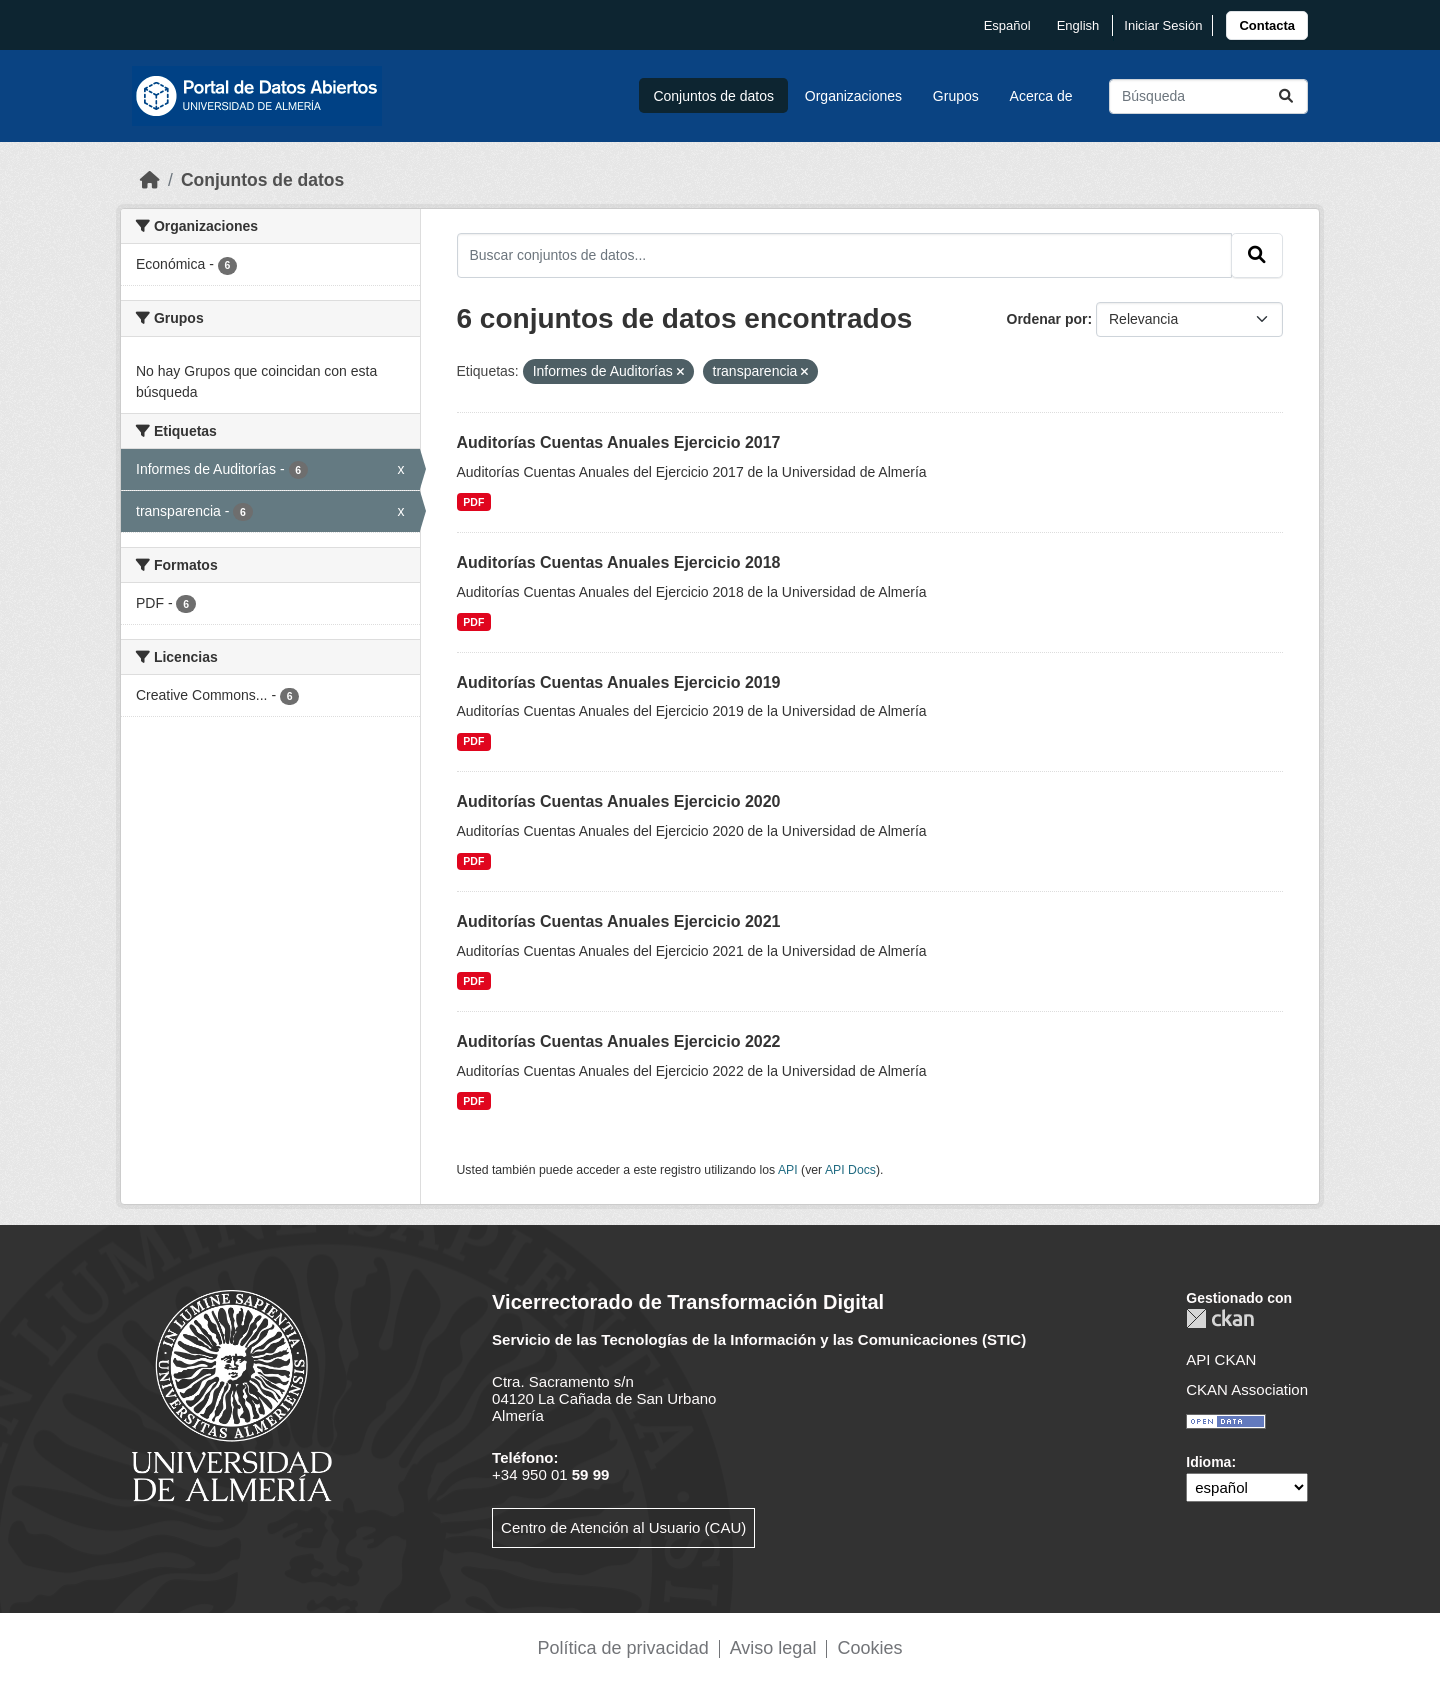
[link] (1267, 25)
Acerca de (1041, 96)
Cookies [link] (869, 1648)
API (788, 1170)
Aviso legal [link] (773, 1648)
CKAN (1220, 1318)
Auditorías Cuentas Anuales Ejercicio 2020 (619, 801)
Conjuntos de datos (713, 96)
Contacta (1267, 25)
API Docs (850, 1170)
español (1007, 25)
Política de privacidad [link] (623, 1648)
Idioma (1208, 1462)
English (1078, 25)
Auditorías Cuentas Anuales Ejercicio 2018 (619, 562)
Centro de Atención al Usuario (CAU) (623, 1527)
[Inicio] (150, 180)
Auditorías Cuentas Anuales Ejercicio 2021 (619, 921)
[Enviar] (1286, 96)
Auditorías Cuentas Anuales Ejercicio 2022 (619, 1041)
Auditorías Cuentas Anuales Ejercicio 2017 (619, 442)
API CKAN (1221, 1359)
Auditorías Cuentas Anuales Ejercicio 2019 (619, 682)
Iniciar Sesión (1163, 25)
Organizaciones (853, 96)
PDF (473, 502)
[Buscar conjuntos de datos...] (1208, 96)
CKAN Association (1247, 1389)
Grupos (956, 96)
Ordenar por (1047, 319)
